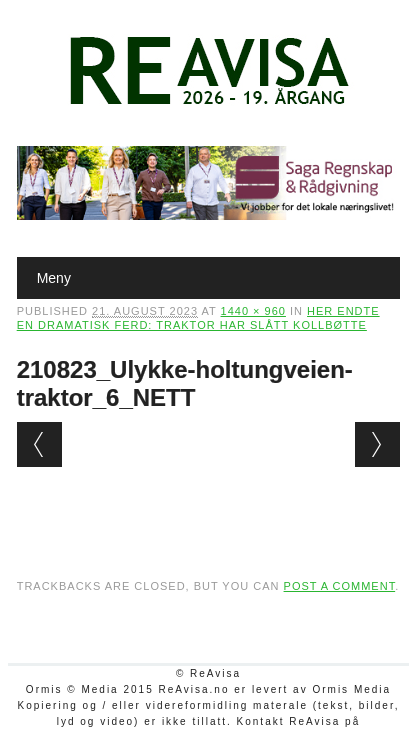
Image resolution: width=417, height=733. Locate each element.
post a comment (340, 586)
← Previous (39, 444)
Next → (377, 444)
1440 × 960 (253, 311)
